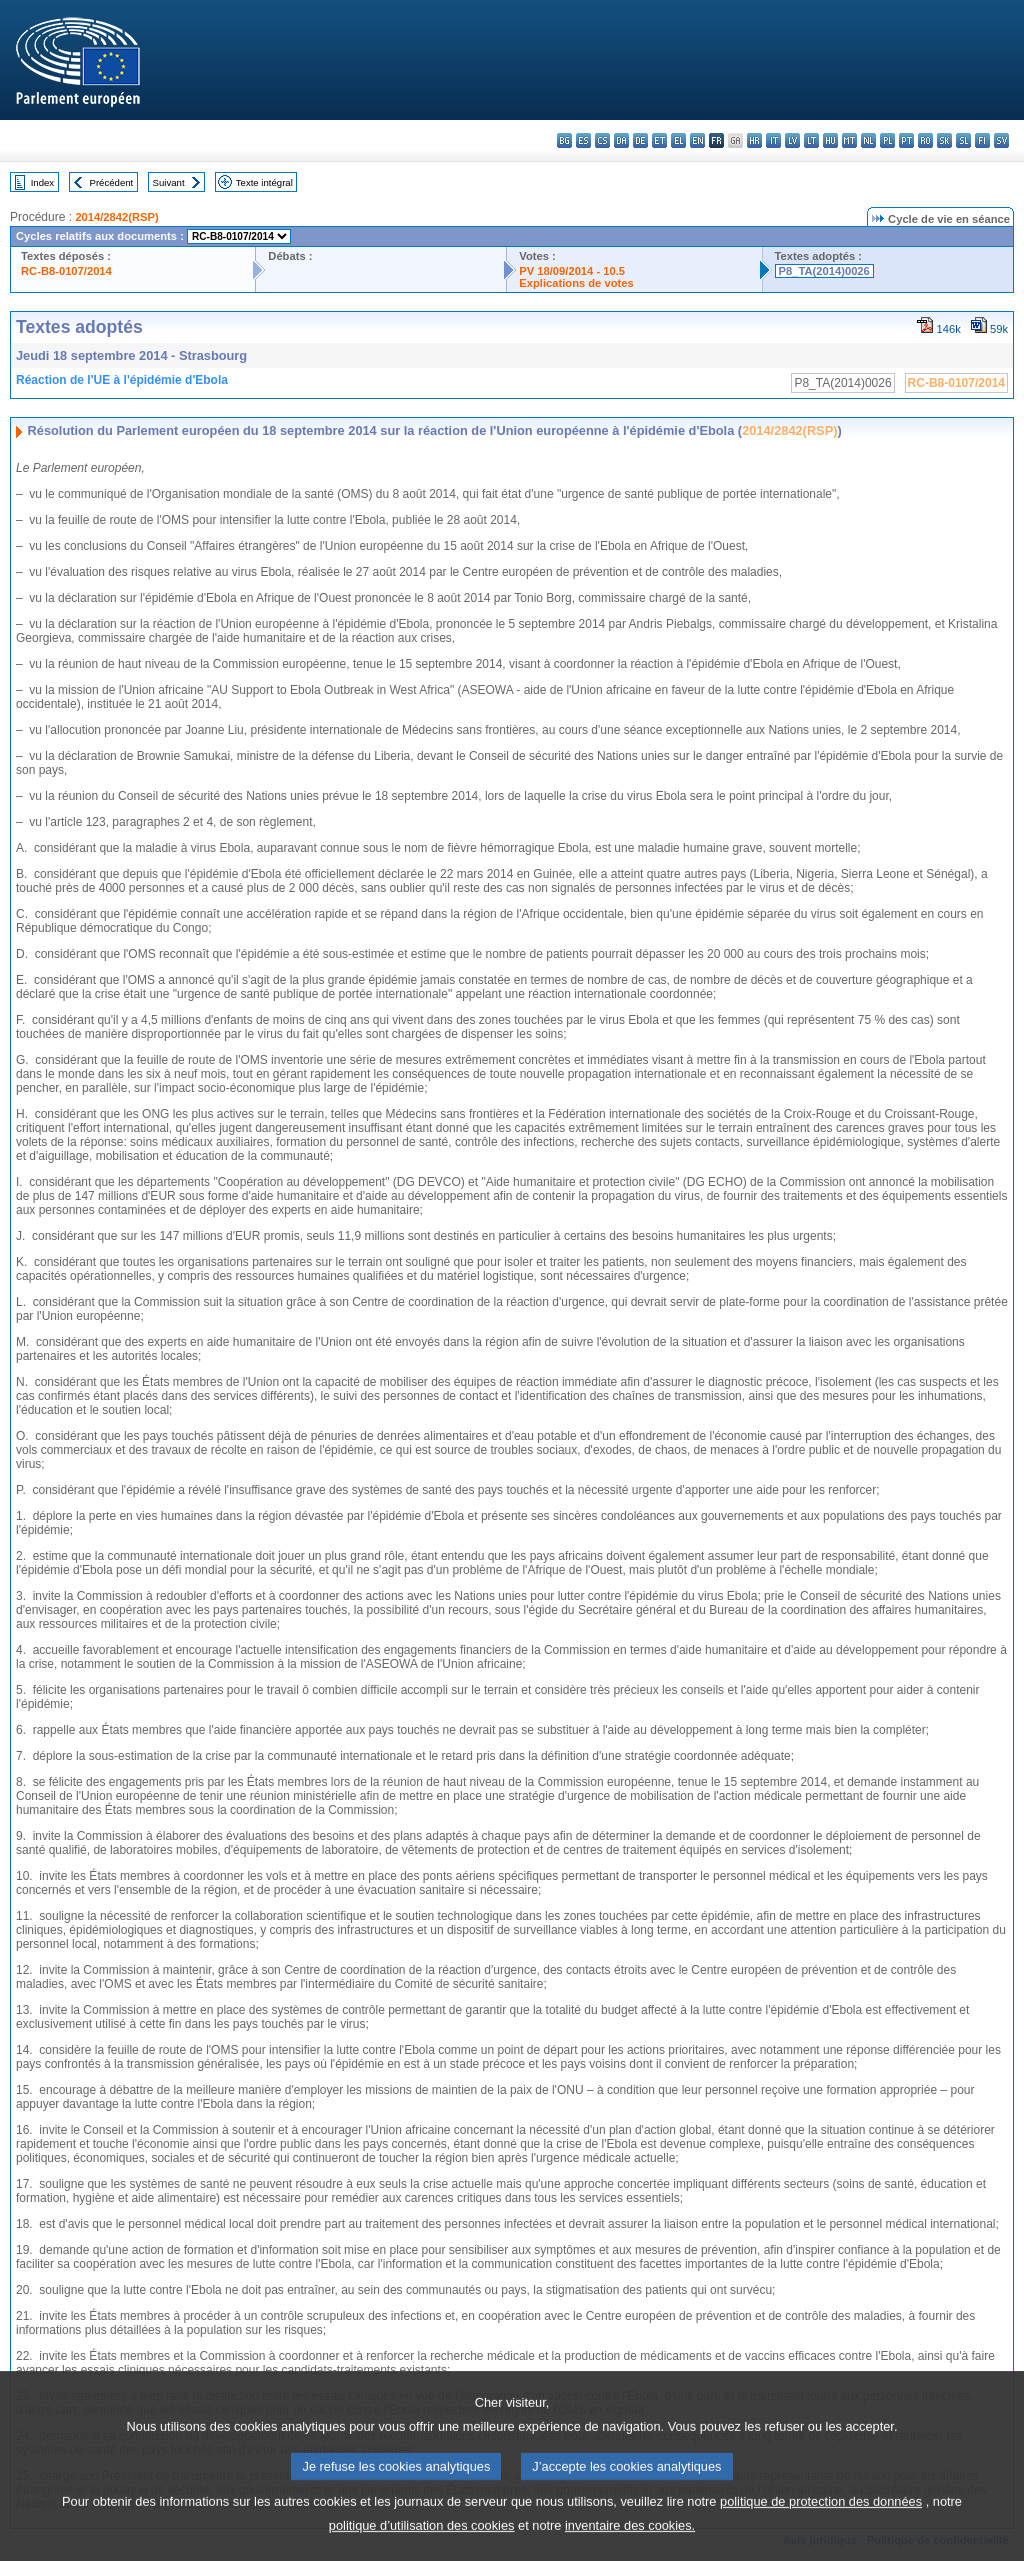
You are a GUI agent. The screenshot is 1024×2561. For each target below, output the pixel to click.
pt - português (906, 140)
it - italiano (773, 140)
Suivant (169, 182)
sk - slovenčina (944, 140)
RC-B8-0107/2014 (66, 271)
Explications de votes (576, 283)
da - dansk (621, 140)
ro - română (925, 140)
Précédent (112, 182)
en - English (697, 140)
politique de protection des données (821, 2525)
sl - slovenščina (963, 140)
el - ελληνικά (678, 140)
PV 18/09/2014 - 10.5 (572, 271)
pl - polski (887, 140)
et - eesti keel (659, 140)
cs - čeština (602, 140)
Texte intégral (264, 182)
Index (42, 182)
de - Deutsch (640, 140)
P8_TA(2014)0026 (824, 271)
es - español (583, 140)
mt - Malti (849, 140)
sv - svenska (1001, 140)
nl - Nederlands (868, 140)
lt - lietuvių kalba (811, 140)
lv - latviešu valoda (792, 140)
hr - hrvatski (754, 140)
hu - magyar (830, 140)
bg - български (564, 140)
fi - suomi (982, 140)
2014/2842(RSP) (116, 217)
